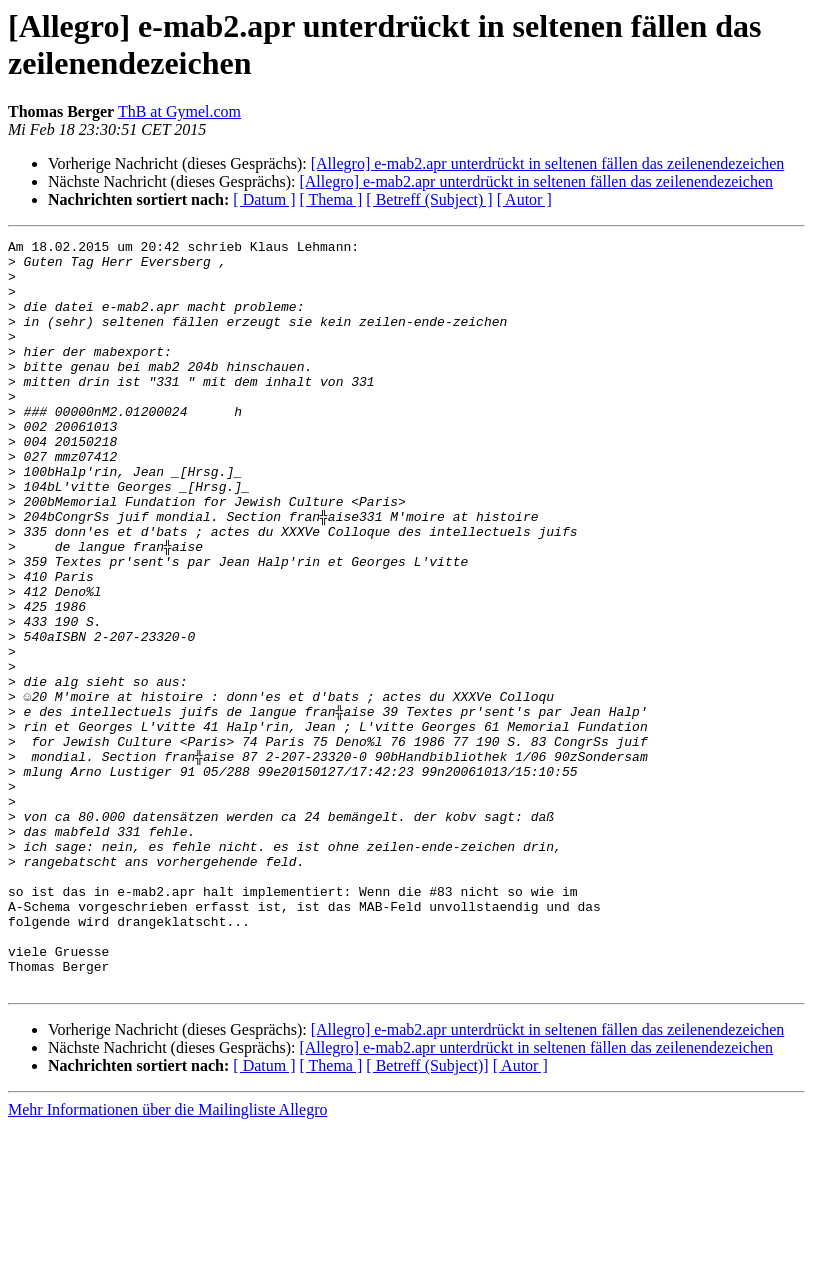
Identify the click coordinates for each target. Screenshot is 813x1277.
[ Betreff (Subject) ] (429, 199)
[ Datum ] (264, 199)
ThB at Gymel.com (179, 111)
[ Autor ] (524, 199)
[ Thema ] (331, 199)
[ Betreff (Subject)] (427, 1215)
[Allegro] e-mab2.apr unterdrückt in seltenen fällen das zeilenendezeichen (548, 163)
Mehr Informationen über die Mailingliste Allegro (167, 1259)
